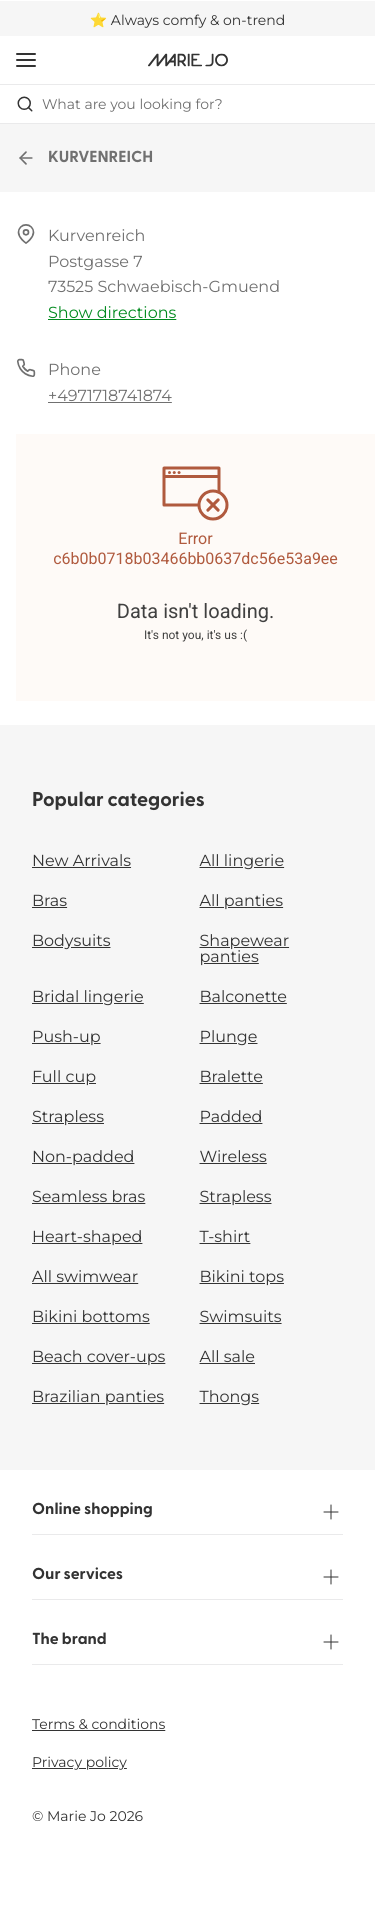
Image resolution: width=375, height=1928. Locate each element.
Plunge (229, 1037)
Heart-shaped (87, 1237)
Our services (187, 1577)
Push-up (66, 1037)
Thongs (230, 1397)
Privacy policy (79, 1762)
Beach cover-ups (98, 1357)
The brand (187, 1642)
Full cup (64, 1077)
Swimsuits (241, 1317)
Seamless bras (88, 1197)
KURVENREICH (84, 158)
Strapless (68, 1117)
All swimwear (85, 1277)
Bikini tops (242, 1277)
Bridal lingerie (88, 997)
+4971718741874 (110, 396)
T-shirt (225, 1237)
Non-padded (83, 1157)
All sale (228, 1357)
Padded (231, 1117)
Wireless (233, 1157)
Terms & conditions (98, 1724)
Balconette (243, 997)
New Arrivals (81, 861)
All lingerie (242, 861)
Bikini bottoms (91, 1317)
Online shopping (187, 1512)
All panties (242, 901)
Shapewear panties (245, 949)
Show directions (112, 313)
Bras (49, 901)
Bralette (231, 1077)
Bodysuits (71, 941)
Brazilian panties (98, 1397)
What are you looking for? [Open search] (119, 104)
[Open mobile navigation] (26, 60)
